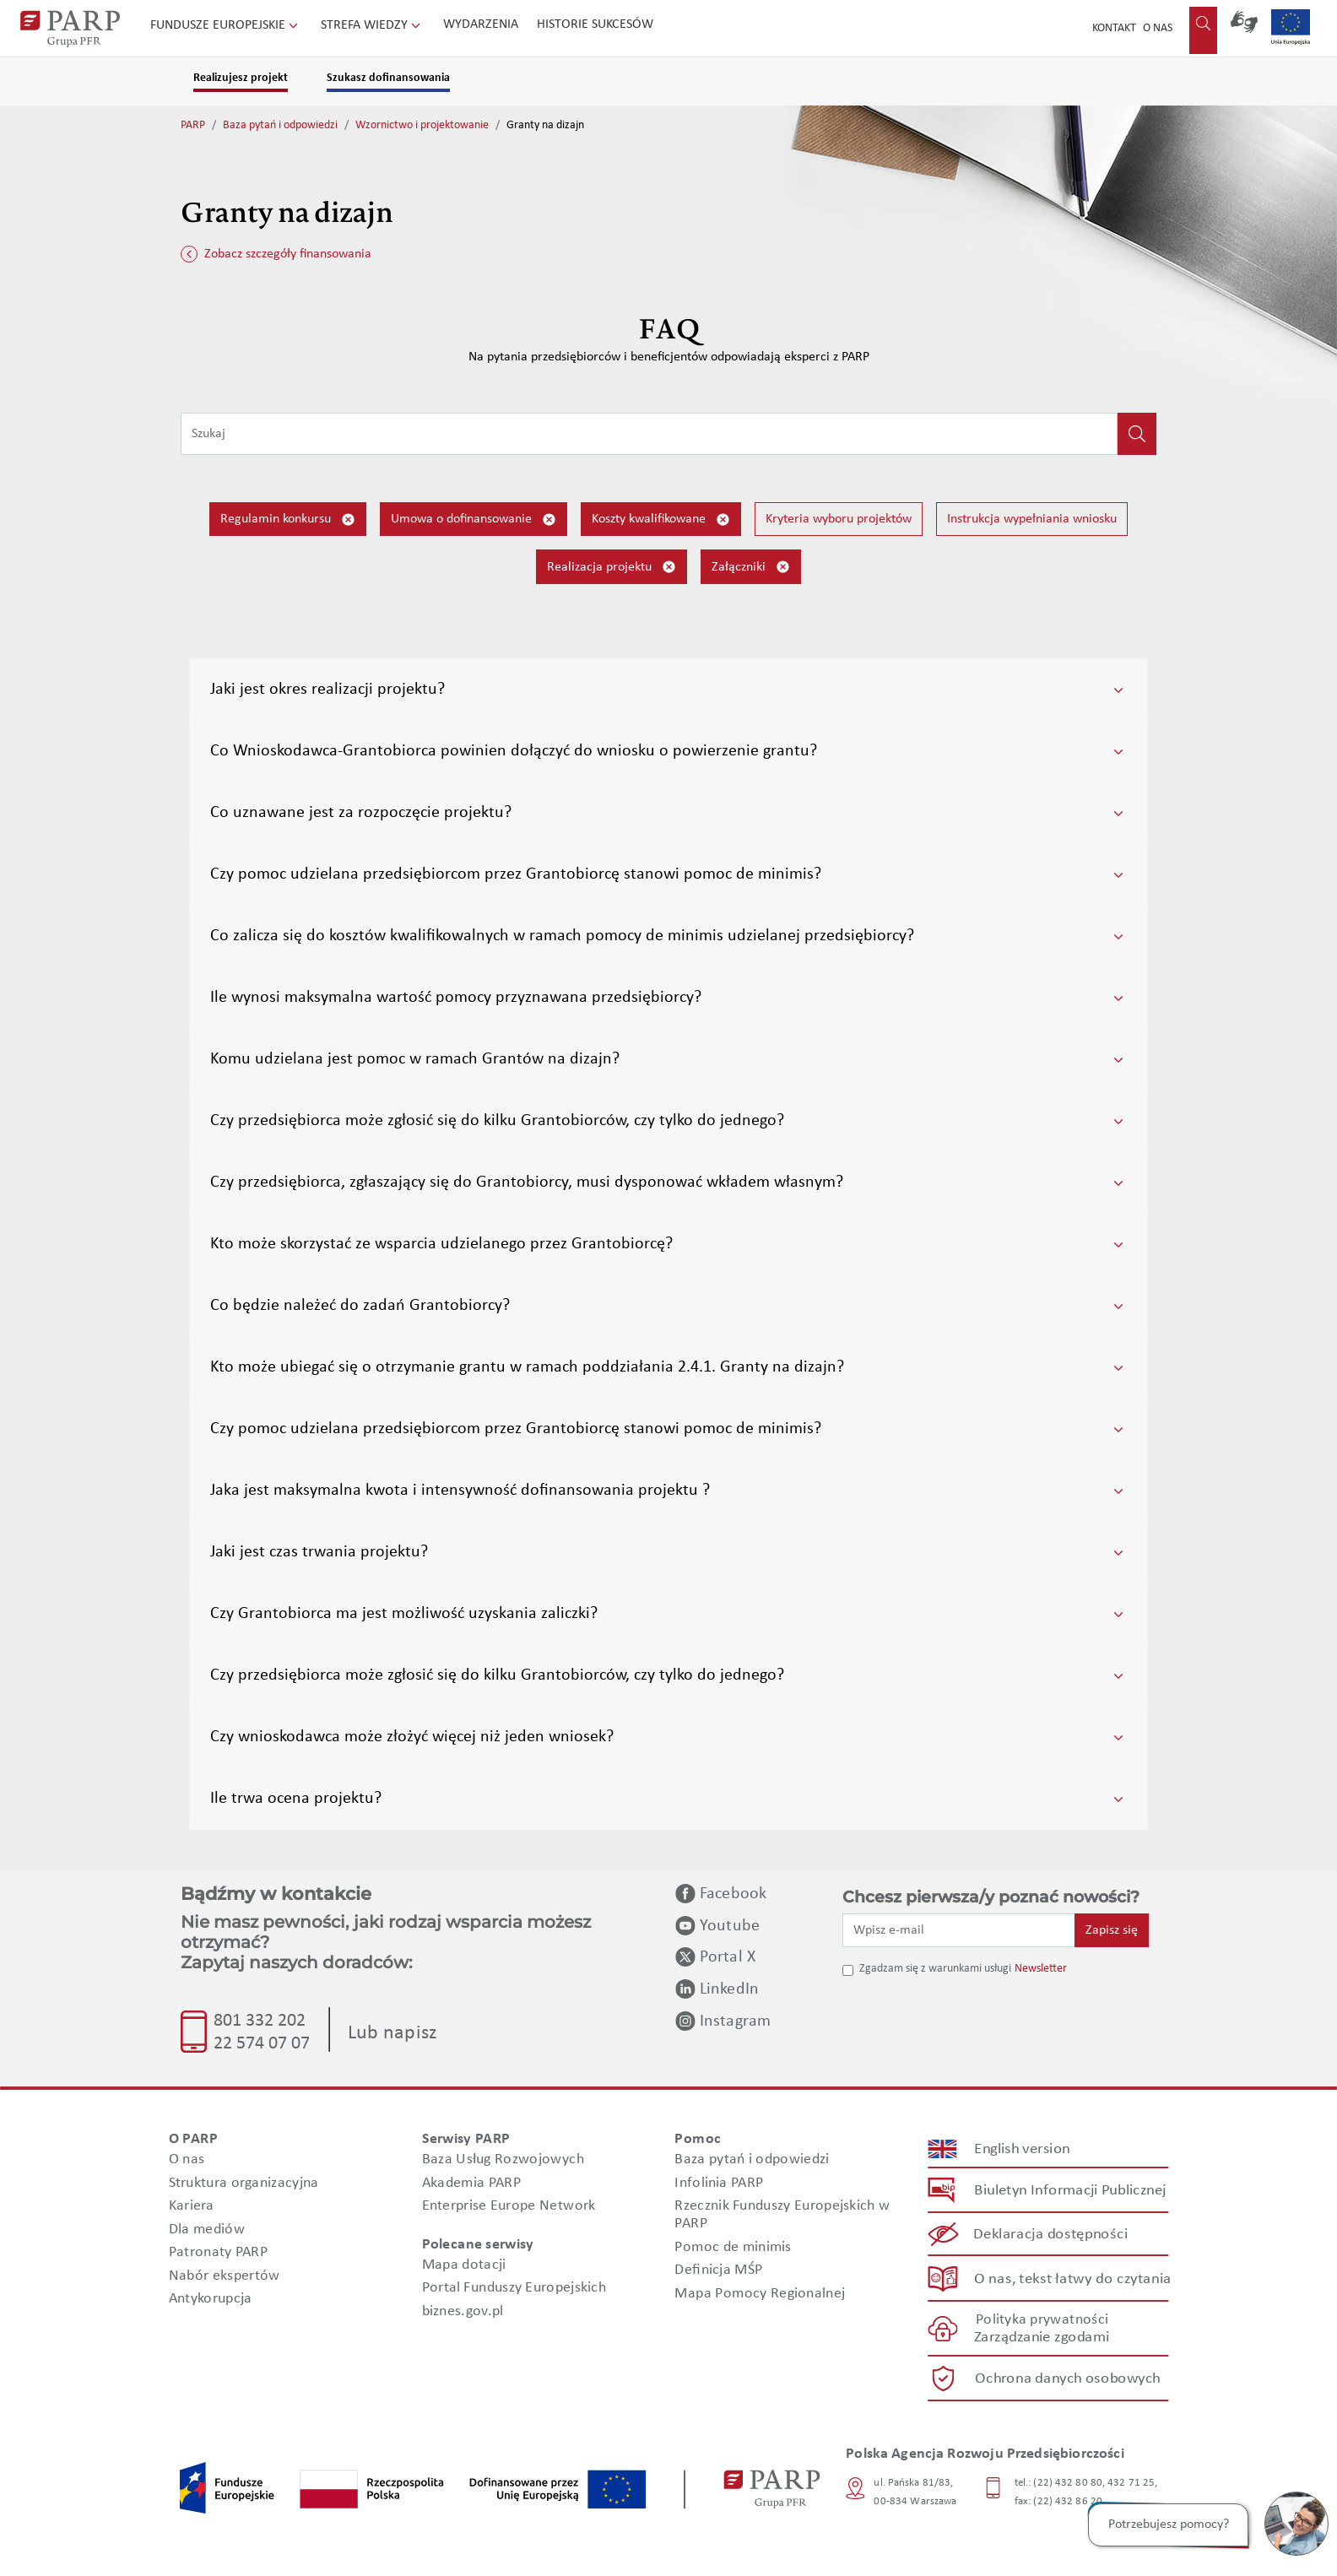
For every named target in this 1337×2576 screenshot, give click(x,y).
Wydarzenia (480, 24)
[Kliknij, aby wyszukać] (1137, 434)
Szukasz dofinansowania (388, 78)
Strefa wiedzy (372, 25)
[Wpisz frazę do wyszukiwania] (649, 434)
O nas (1157, 28)
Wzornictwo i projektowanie (422, 125)
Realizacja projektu (611, 567)
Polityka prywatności (1042, 2320)
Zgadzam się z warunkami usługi (935, 1968)
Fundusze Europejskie (225, 25)
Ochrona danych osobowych (1068, 2378)
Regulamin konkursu (287, 519)
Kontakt (1114, 28)
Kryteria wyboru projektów (839, 519)
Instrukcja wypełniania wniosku (1032, 519)
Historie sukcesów (595, 24)
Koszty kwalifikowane (661, 519)
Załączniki (751, 567)
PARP (193, 125)
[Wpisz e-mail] (958, 1930)
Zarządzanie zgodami (1041, 2337)
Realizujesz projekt (240, 78)
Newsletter (1041, 1968)
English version (1023, 2148)
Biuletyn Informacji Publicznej (1070, 2190)
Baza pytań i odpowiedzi (280, 125)
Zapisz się (1111, 1930)
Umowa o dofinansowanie (473, 519)
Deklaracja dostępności (1051, 2234)
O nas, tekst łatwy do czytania (1073, 2278)
